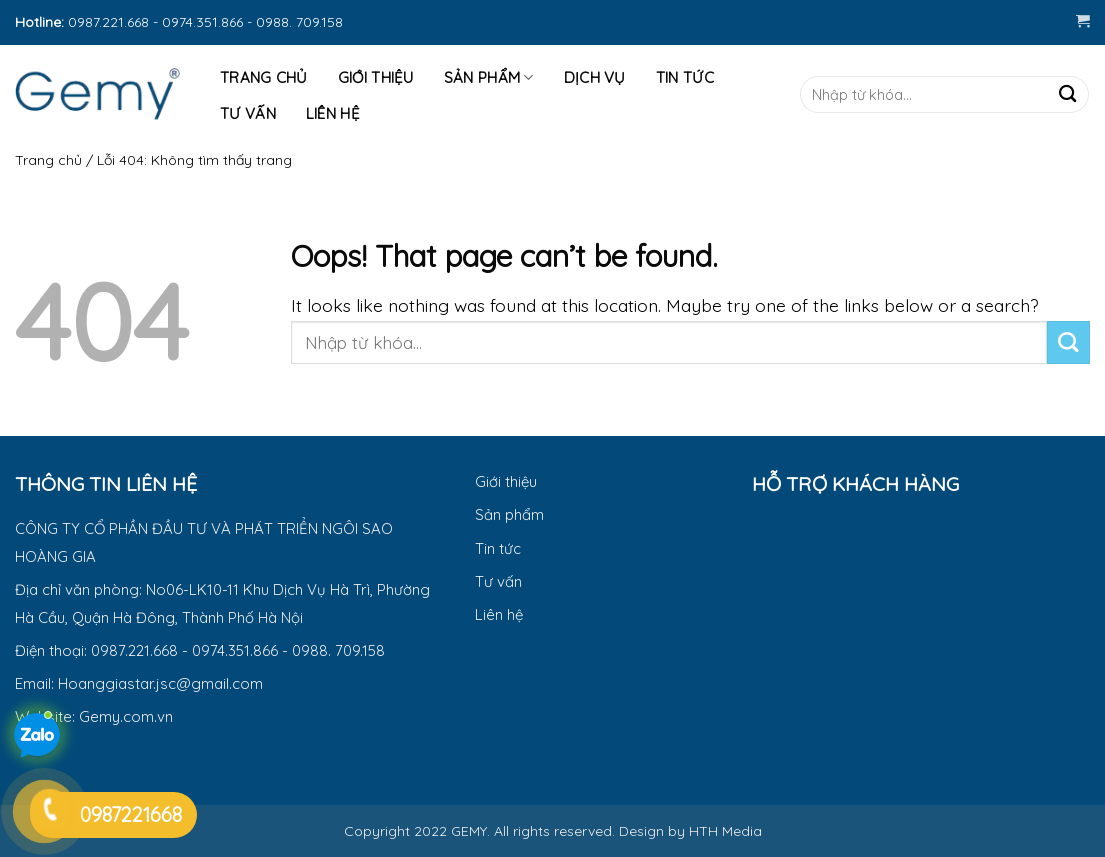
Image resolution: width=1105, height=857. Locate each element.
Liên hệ (333, 113)
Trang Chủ (264, 77)
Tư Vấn (248, 113)
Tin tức (685, 77)
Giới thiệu (376, 77)
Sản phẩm (489, 78)
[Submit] (1067, 94)
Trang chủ (48, 160)
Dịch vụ (595, 77)
